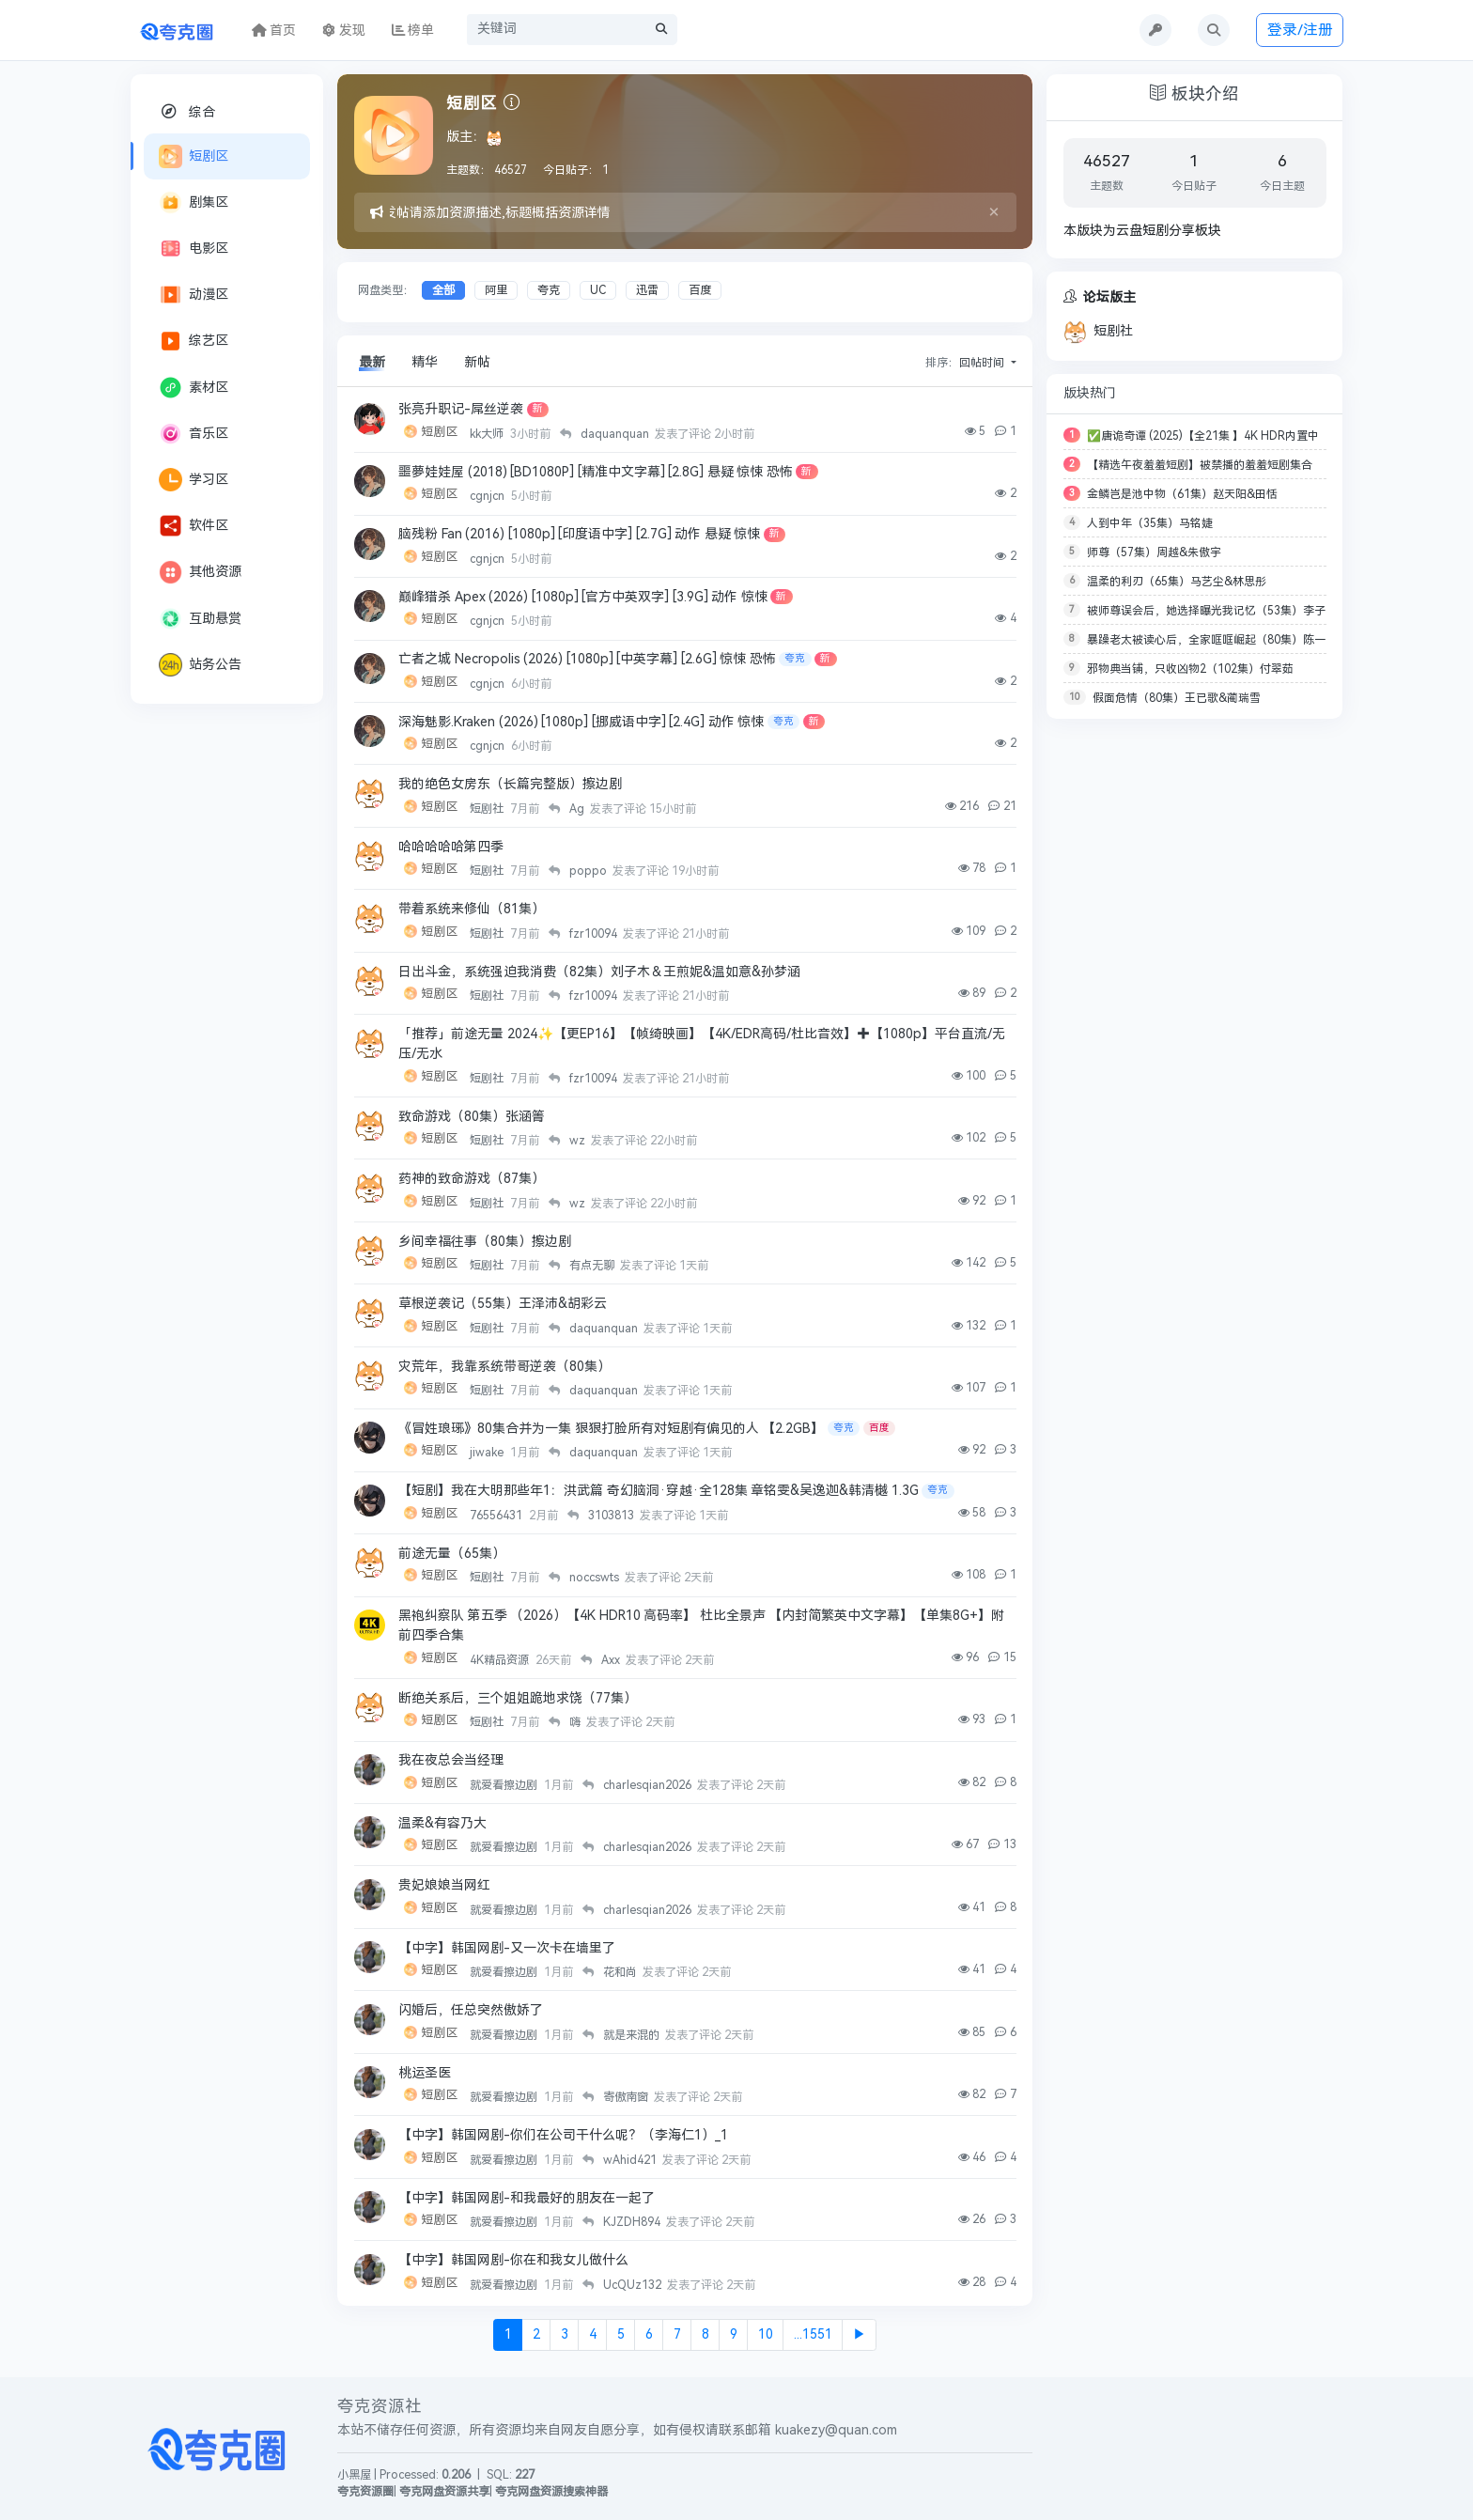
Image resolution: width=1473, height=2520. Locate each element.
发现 (343, 30)
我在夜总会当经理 (451, 1760)
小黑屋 (354, 2474)
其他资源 (200, 571)
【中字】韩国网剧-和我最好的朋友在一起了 (526, 2198)
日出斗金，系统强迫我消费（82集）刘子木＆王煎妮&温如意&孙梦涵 (599, 972)
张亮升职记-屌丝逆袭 (460, 409)
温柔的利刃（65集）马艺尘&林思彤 (1176, 581)
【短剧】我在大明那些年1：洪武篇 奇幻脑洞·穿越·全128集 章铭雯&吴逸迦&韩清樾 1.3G (658, 1491)
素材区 (193, 387)
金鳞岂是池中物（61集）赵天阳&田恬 (1182, 494)
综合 (187, 111)
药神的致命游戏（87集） (471, 1179)
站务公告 (200, 665)
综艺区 (193, 340)
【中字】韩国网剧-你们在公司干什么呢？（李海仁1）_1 (563, 2135)
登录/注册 (1300, 30)
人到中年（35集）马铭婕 (1150, 523)
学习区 (193, 479)
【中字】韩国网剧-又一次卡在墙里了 (506, 1948)
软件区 (193, 525)
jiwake (488, 1452)
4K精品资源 (501, 1660)
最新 (372, 362)
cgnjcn (488, 496)
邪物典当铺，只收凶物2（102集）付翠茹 (1190, 669)
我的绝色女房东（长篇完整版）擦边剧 (510, 784)
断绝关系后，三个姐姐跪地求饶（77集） (517, 1698)
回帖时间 (983, 362)
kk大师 (488, 434)
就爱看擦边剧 (505, 1785)
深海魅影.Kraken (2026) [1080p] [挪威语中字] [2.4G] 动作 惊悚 (581, 722)
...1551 (813, 2334)
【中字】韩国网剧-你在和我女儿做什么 (513, 2260)
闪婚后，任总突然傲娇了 (470, 2010)
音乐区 (193, 433)
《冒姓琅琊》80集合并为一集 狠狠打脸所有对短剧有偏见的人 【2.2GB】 (611, 1429)
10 (765, 2334)
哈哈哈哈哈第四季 (451, 847)
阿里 (496, 290)
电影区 (193, 248)
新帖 (477, 362)
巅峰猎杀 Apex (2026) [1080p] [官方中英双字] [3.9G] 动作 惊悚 (583, 597)
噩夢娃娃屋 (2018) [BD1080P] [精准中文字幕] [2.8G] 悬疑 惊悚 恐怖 (595, 472)
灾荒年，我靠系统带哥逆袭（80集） (504, 1367)
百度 (700, 290)
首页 (274, 30)
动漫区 (193, 294)
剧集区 (193, 202)
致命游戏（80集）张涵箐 (471, 1117)
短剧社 (488, 809)
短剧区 (193, 156)
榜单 (413, 30)
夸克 (548, 290)
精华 (424, 362)
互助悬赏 (200, 618)
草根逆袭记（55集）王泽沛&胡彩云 (502, 1304)
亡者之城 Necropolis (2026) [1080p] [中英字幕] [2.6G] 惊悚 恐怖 (587, 659)
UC (598, 290)
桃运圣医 (424, 2073)
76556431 (497, 1515)
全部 (443, 290)
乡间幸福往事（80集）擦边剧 (484, 1242)
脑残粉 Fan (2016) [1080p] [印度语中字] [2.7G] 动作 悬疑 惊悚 (579, 534)
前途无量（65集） (451, 1554)
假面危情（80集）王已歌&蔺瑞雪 (1177, 698)
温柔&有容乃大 (442, 1823)
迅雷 (647, 290)
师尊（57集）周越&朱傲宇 (1154, 552)
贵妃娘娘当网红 (444, 1885)
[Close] (994, 212)
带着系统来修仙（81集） (471, 909)
